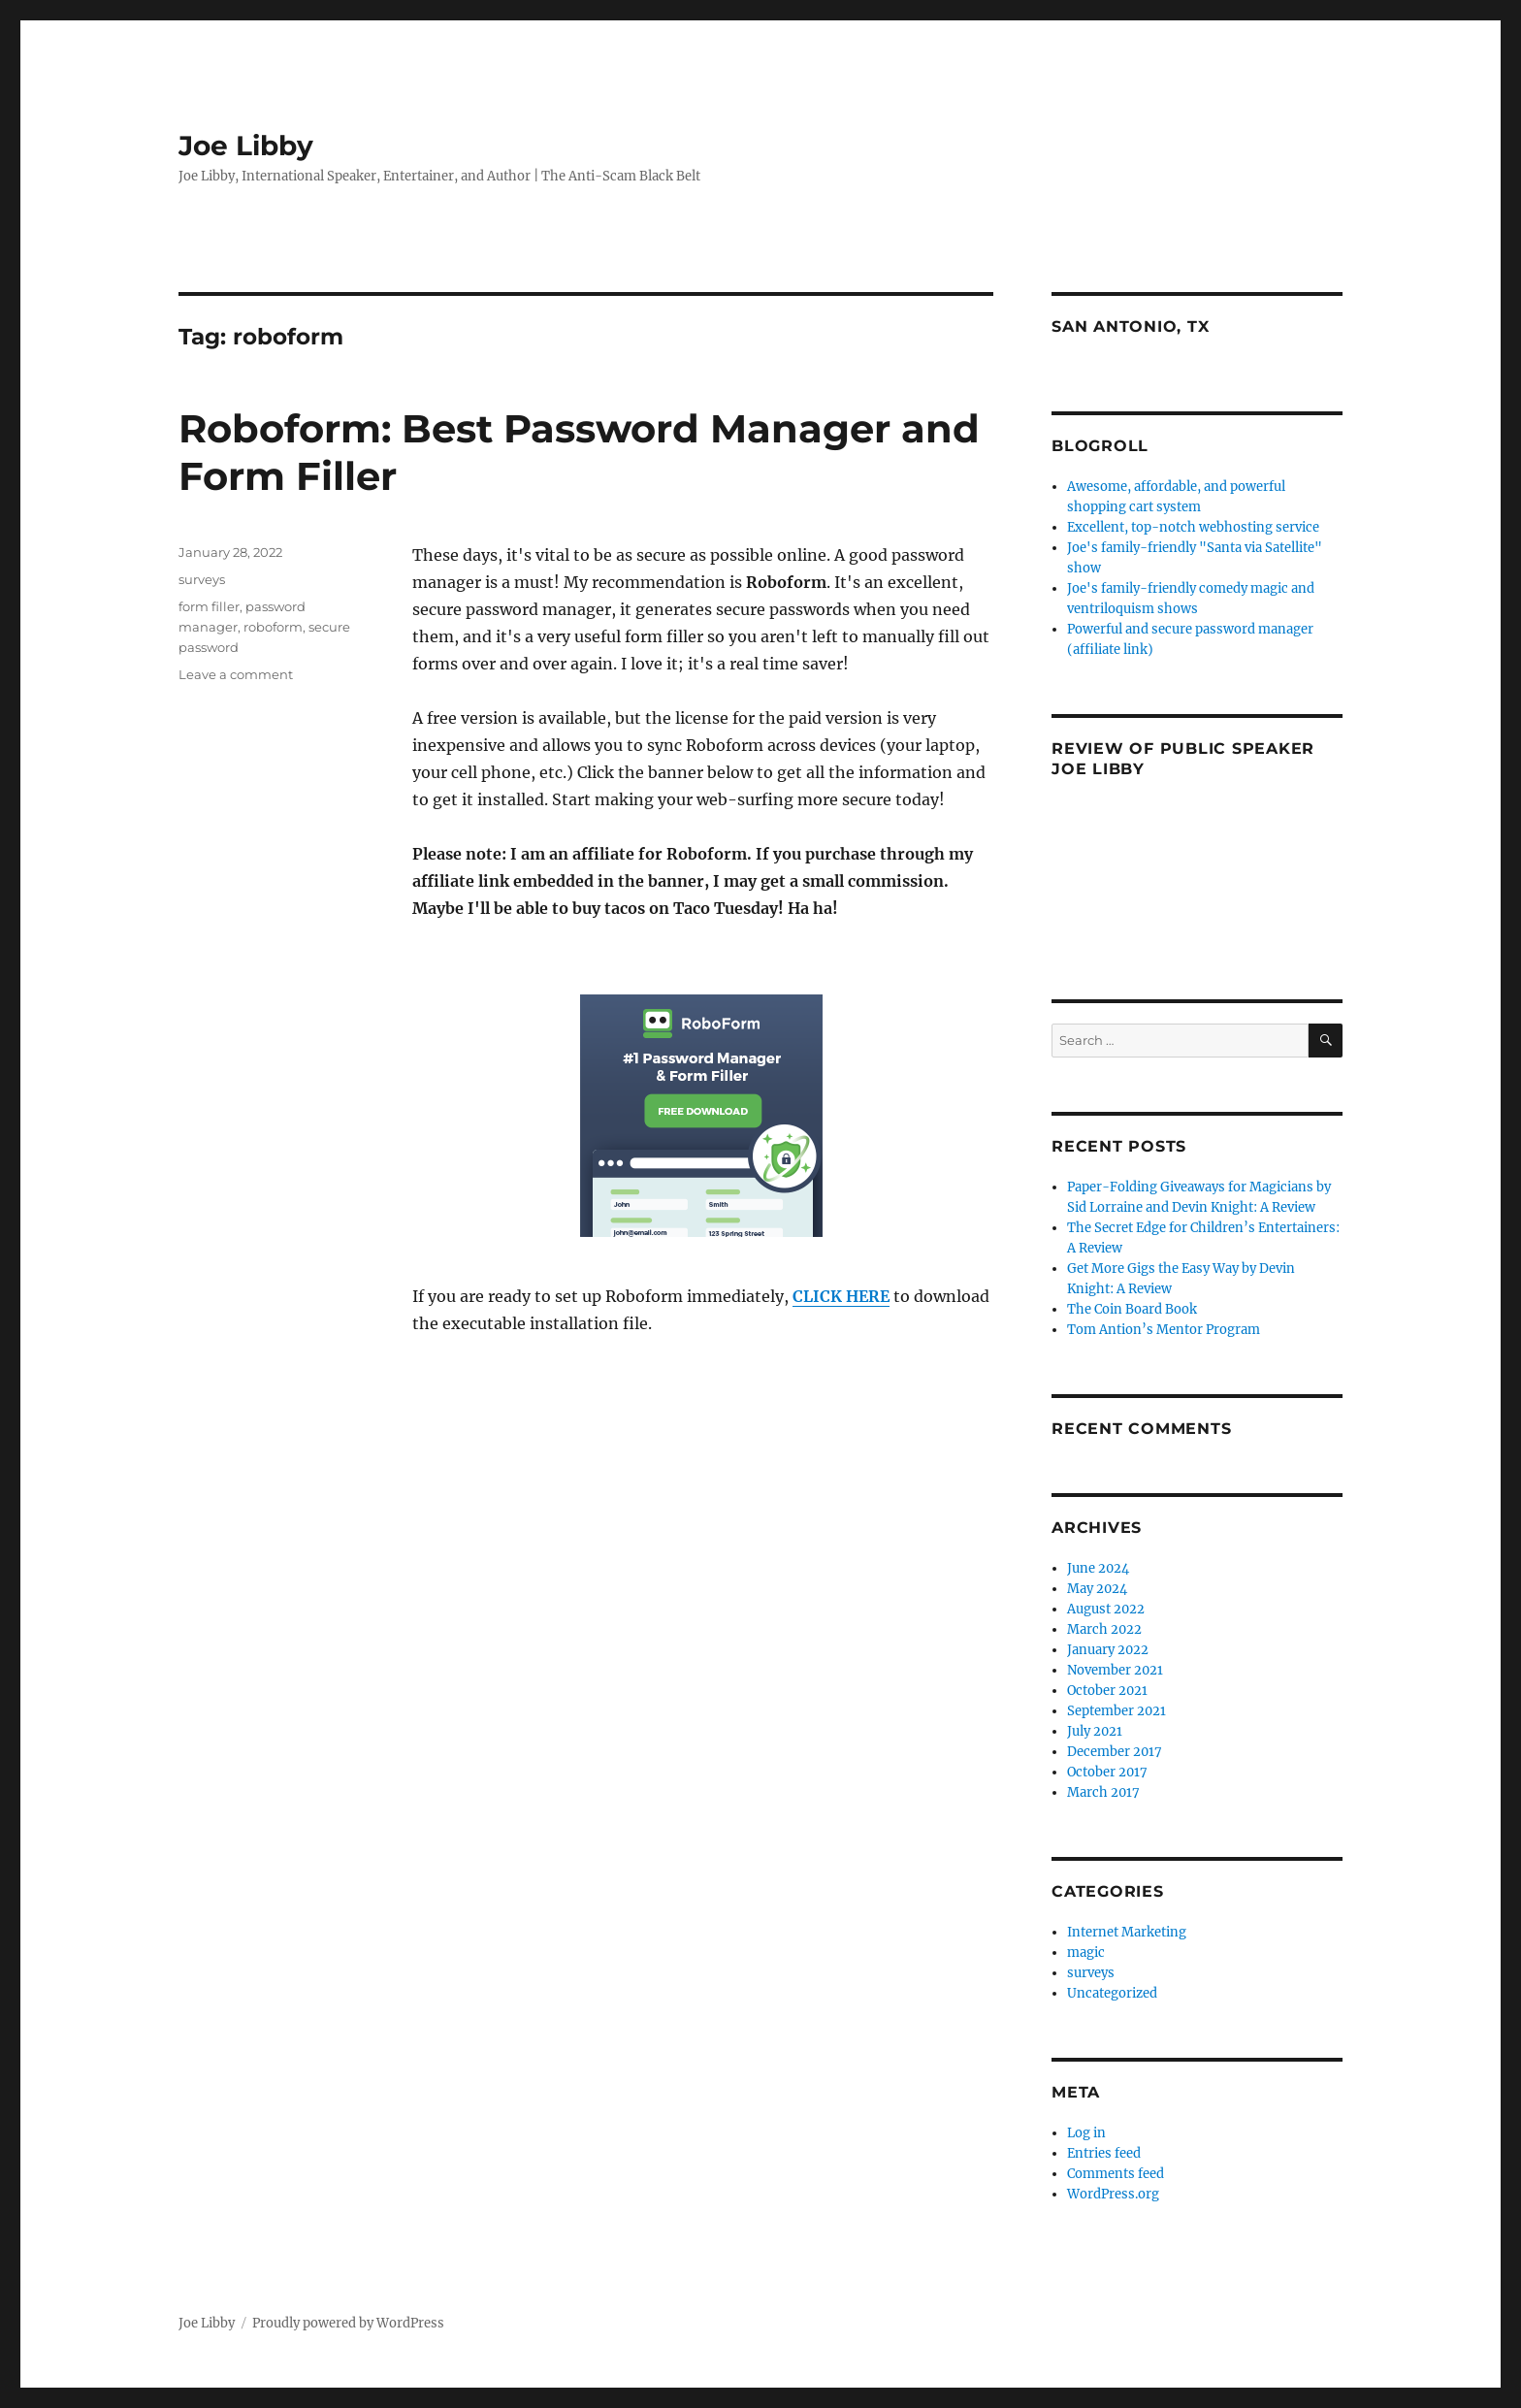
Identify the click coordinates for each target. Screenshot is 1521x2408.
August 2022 (1106, 1609)
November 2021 (1115, 1670)
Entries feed (1104, 2153)
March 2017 (1103, 1792)
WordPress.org (1113, 2194)
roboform (273, 627)
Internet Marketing (1126, 1932)
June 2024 (1098, 1568)
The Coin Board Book (1132, 1309)
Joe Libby (245, 145)
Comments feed (1115, 2173)
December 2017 (1114, 1751)
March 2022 (1104, 1629)
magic (1086, 1952)
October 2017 (1107, 1772)
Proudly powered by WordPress (348, 2323)
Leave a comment (235, 674)
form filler (209, 606)
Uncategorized (1112, 1993)
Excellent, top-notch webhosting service (1193, 527)
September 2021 (1116, 1711)
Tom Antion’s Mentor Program (1163, 1329)
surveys (201, 579)
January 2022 (1108, 1650)
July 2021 (1094, 1731)
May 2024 (1097, 1588)
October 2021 (1107, 1690)
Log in (1086, 2133)
